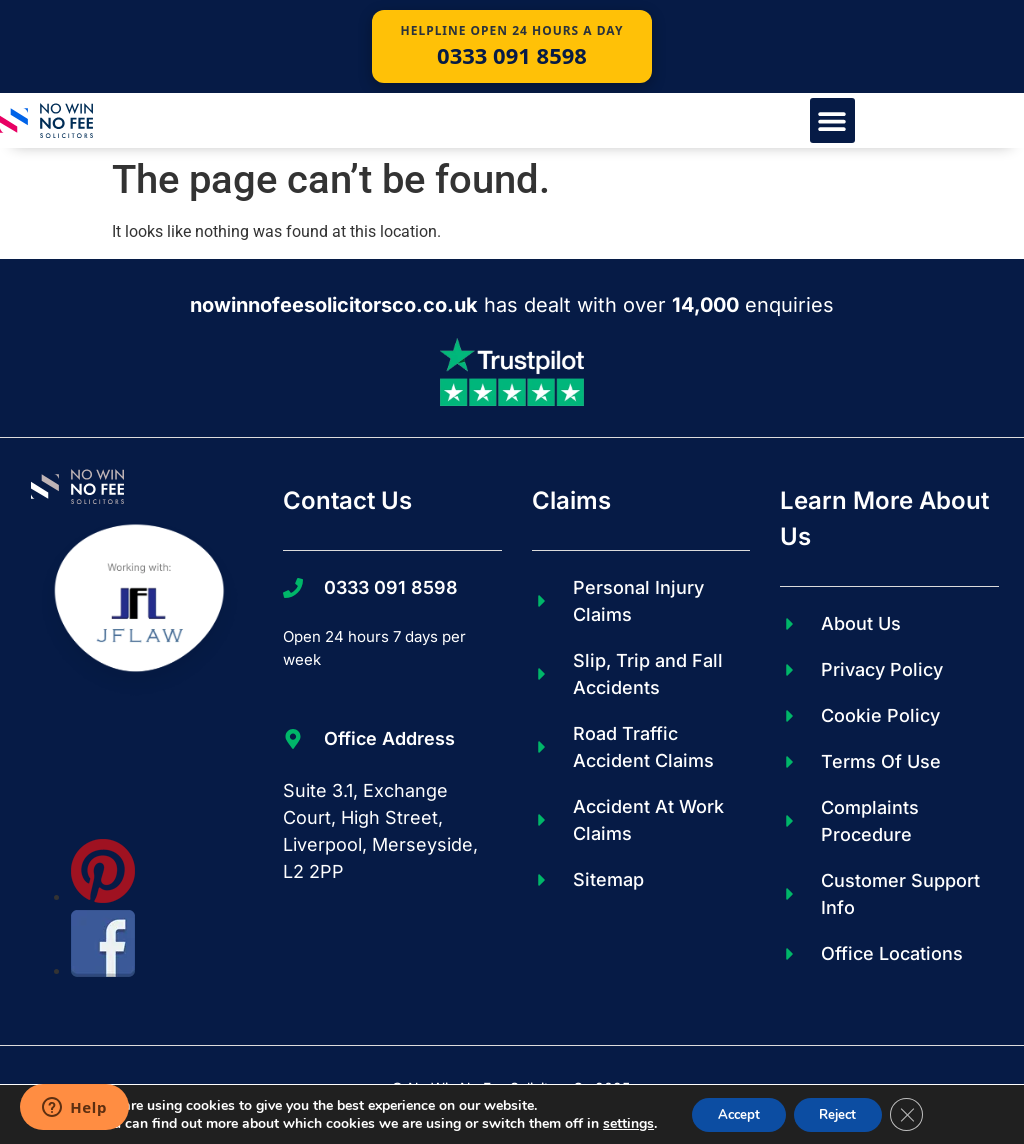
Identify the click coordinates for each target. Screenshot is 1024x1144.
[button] (832, 120)
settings (616, 1122)
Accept (731, 1112)
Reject (841, 1112)
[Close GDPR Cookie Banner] (917, 1113)
